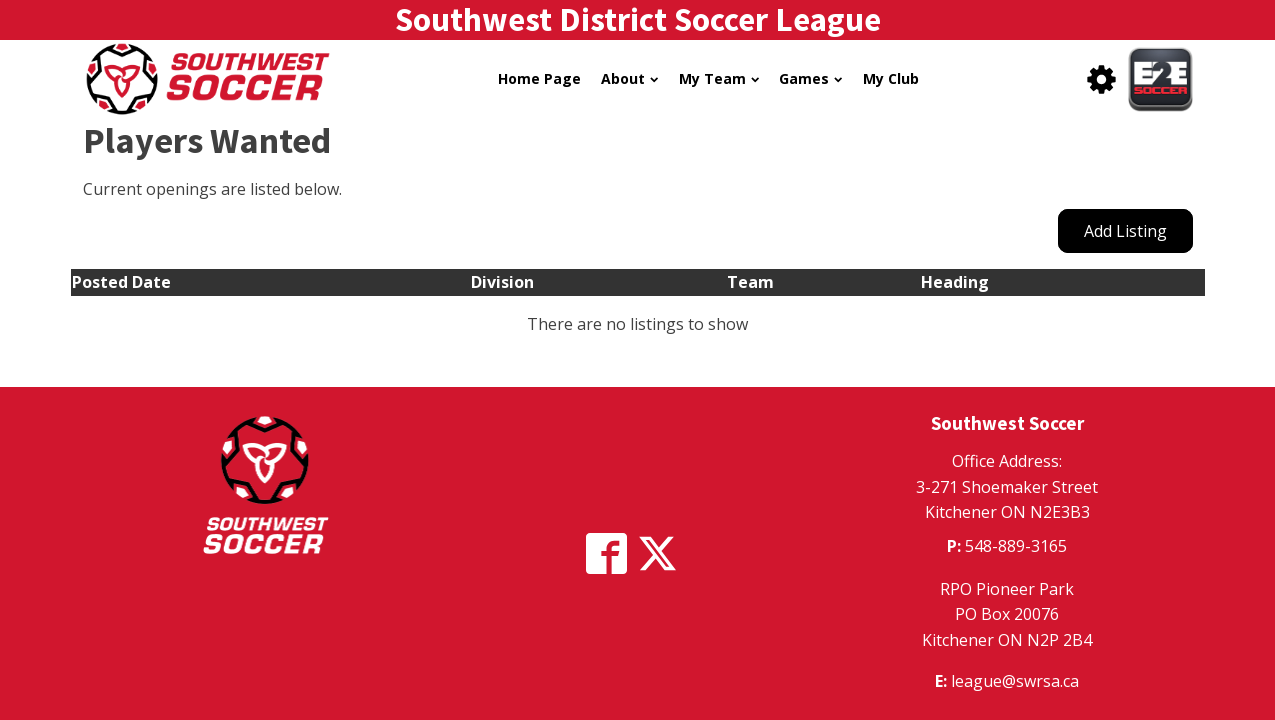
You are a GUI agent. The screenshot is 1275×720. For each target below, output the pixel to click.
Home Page (539, 78)
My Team (719, 78)
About (629, 78)
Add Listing (1125, 231)
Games (810, 78)
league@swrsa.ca (1015, 681)
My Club (891, 78)
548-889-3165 (1016, 546)
